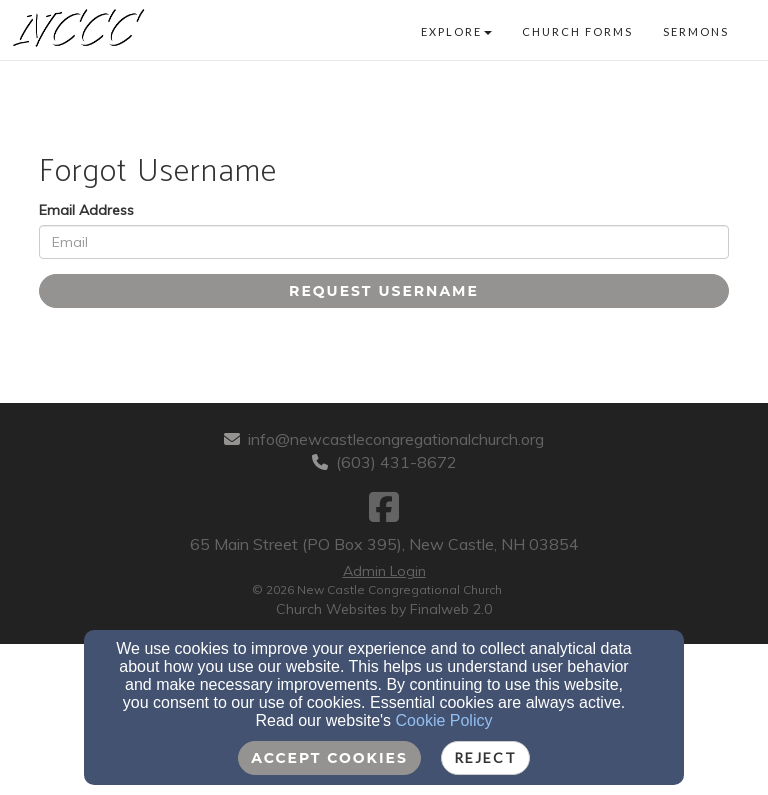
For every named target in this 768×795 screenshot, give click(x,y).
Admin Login (384, 571)
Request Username (384, 291)
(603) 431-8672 (396, 462)
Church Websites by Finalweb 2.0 (384, 609)
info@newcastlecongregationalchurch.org (396, 439)
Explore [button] (456, 31)
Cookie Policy (444, 720)
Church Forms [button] (577, 31)
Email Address (86, 210)
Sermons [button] (696, 31)
